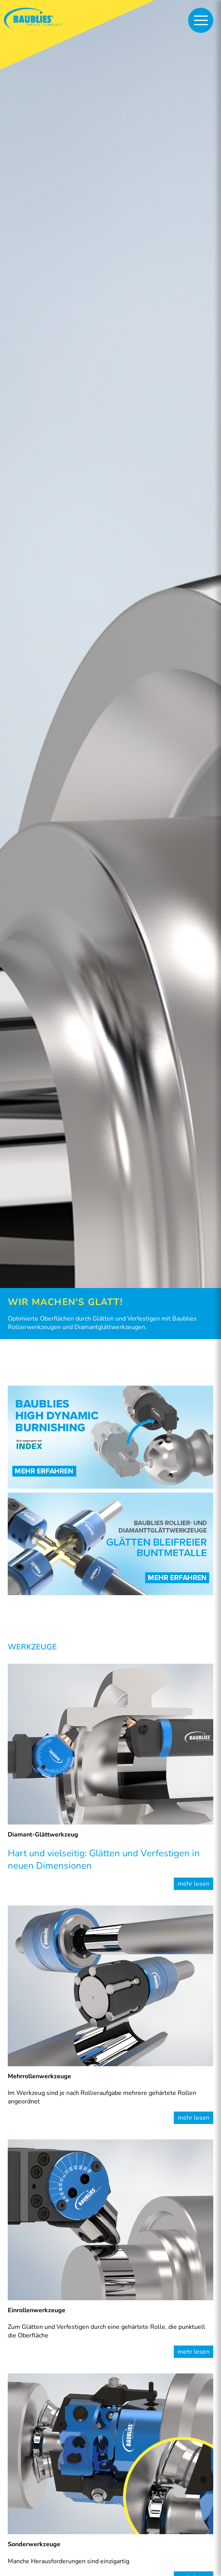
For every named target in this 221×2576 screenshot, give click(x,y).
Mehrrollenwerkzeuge (39, 2076)
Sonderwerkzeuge (34, 2544)
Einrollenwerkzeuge (36, 2310)
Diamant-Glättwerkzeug (43, 1834)
